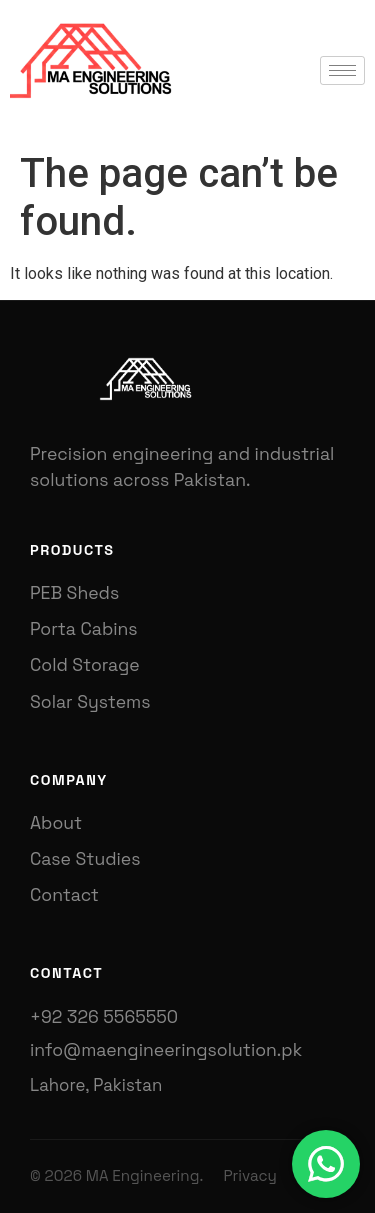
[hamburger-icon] (342, 70)
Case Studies (85, 859)
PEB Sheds (74, 593)
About (56, 823)
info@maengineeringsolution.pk (166, 1050)
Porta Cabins (84, 629)
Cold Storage (85, 665)
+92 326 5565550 (104, 1017)
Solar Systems (90, 702)
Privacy (249, 1175)
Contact (64, 895)
